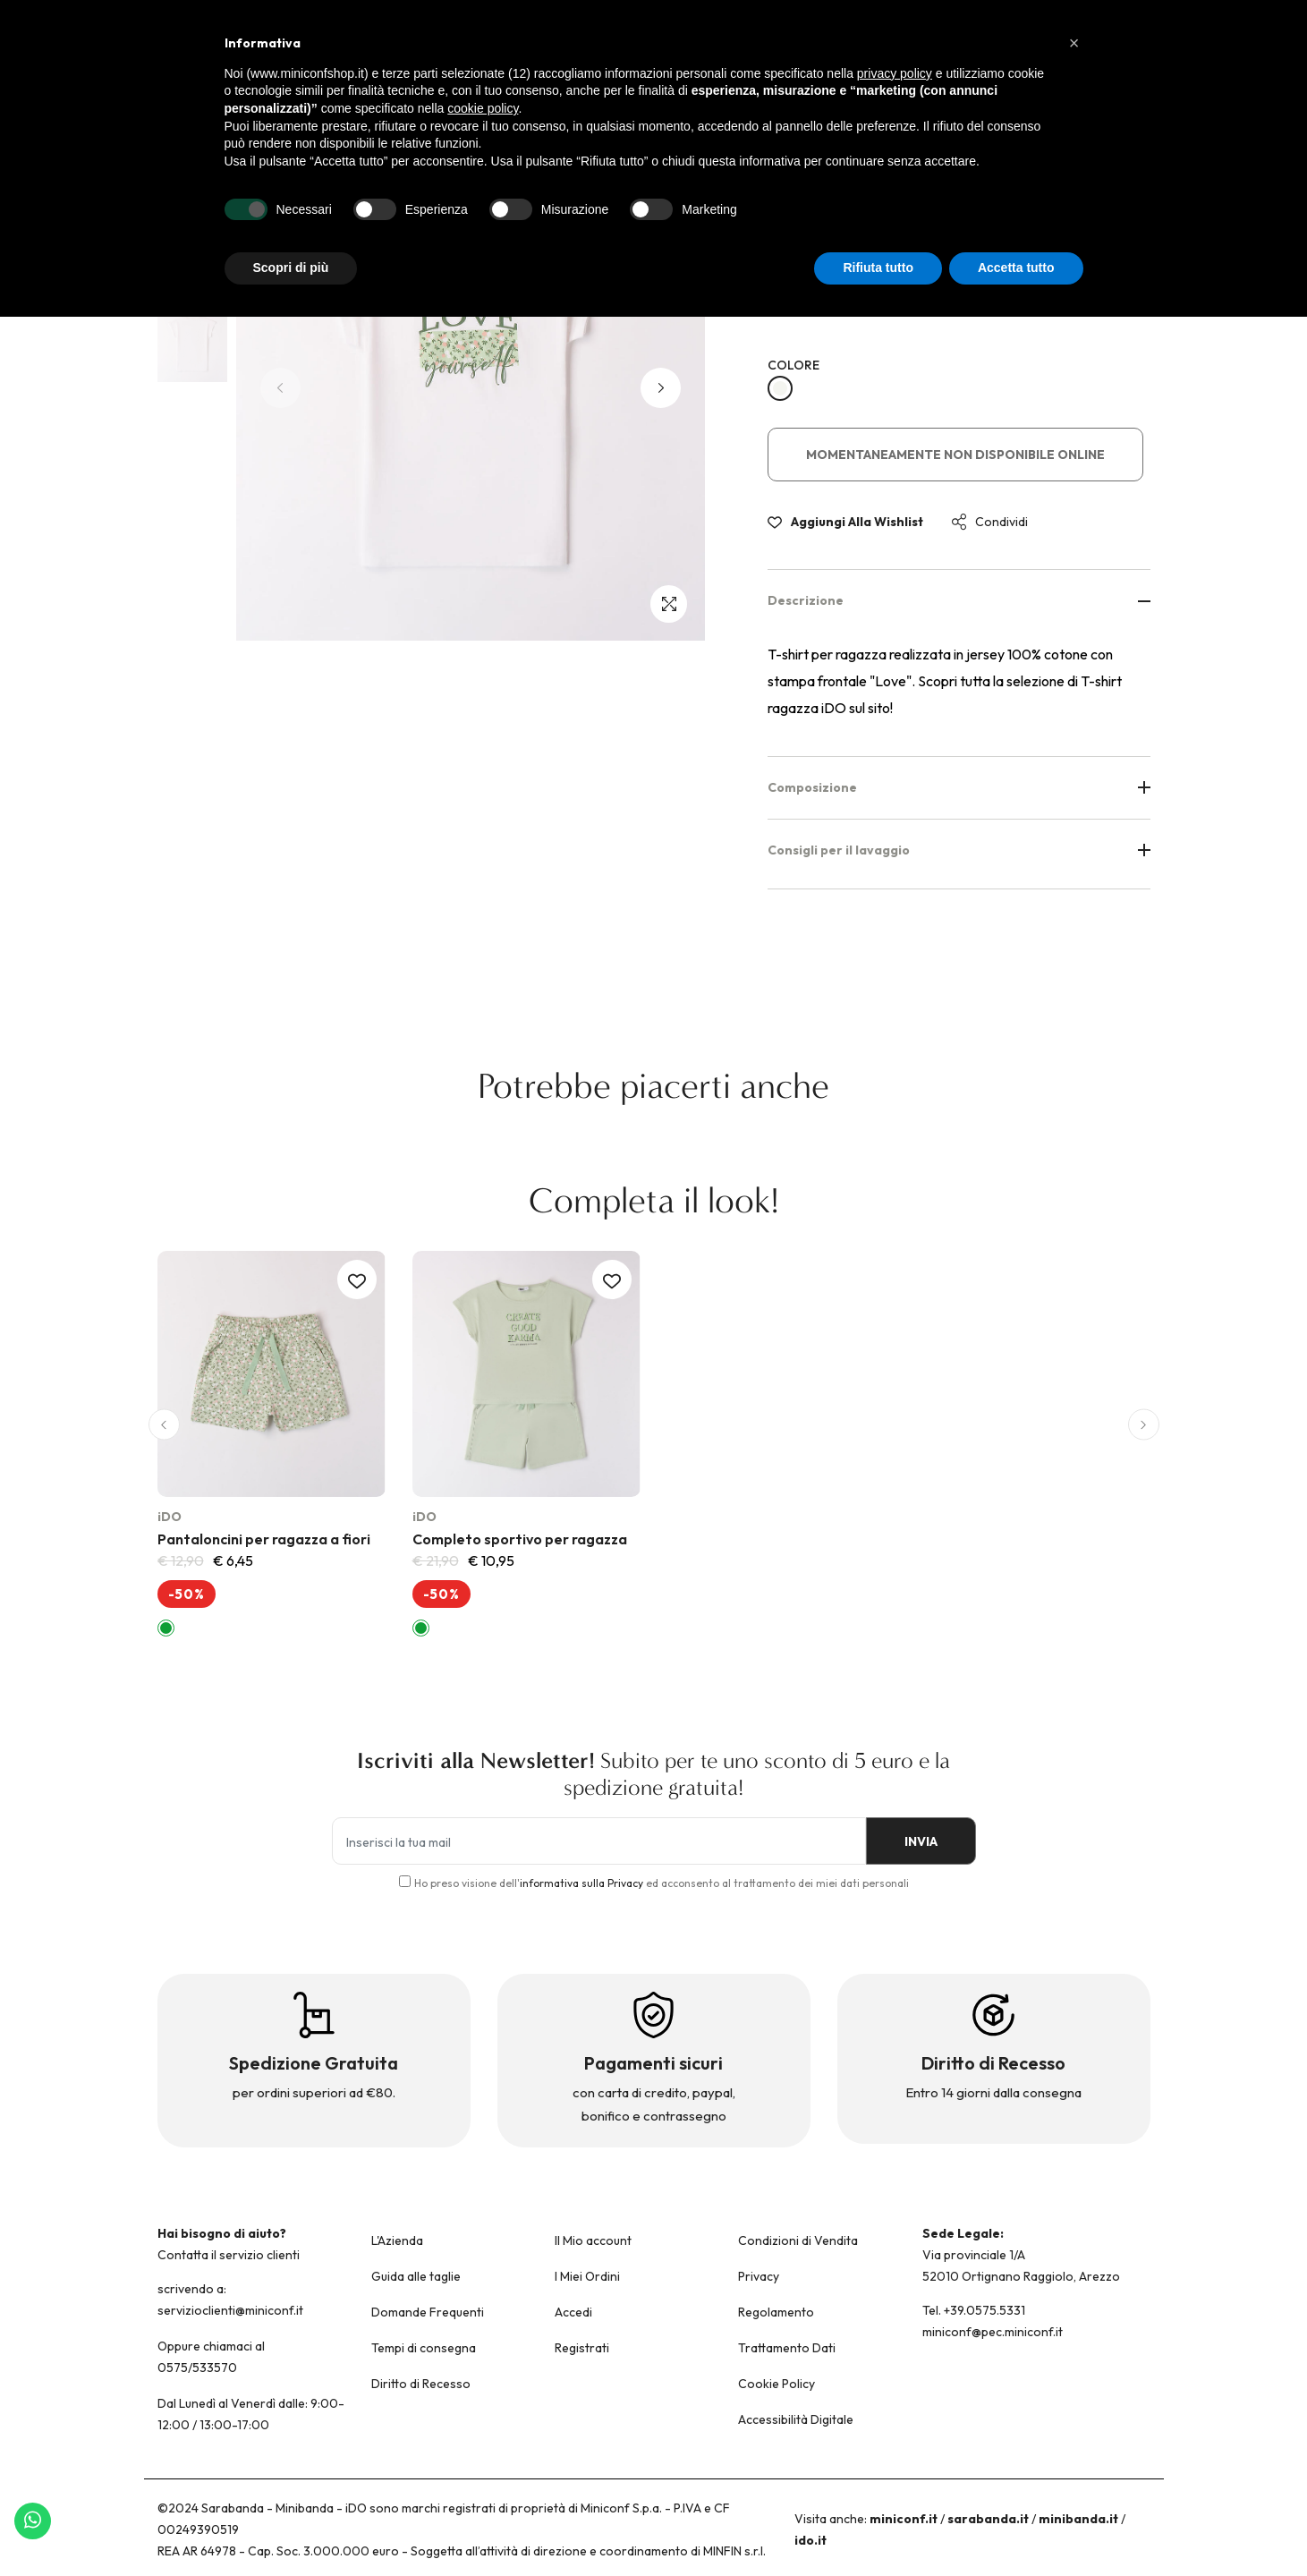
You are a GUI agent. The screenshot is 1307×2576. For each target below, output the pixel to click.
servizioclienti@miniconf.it (230, 2310)
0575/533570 (197, 2367)
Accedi (573, 2312)
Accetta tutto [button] (1016, 267)
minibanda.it (1078, 2519)
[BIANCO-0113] (780, 388)
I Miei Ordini (587, 2276)
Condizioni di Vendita (798, 2240)
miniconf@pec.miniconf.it (992, 2332)
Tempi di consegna (423, 2348)
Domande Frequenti (427, 2312)
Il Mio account (593, 2240)
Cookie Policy (776, 2384)
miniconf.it (904, 2519)
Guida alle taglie (416, 2276)
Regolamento (776, 2312)
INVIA (913, 1841)
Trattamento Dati (787, 2348)
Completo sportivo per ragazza (519, 1539)
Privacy (758, 2276)
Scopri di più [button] (291, 267)
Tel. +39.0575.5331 (973, 2310)
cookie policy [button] (482, 108)
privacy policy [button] (894, 73)
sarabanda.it (988, 2519)
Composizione (959, 787)
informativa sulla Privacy (581, 1883)
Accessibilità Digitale (795, 2419)
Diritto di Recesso (421, 2384)
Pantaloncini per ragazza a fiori (263, 1539)
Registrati (582, 2348)
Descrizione (959, 600)
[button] (661, 388)
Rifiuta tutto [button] (878, 267)
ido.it (810, 2540)
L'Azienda (397, 2240)
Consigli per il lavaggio (959, 850)
